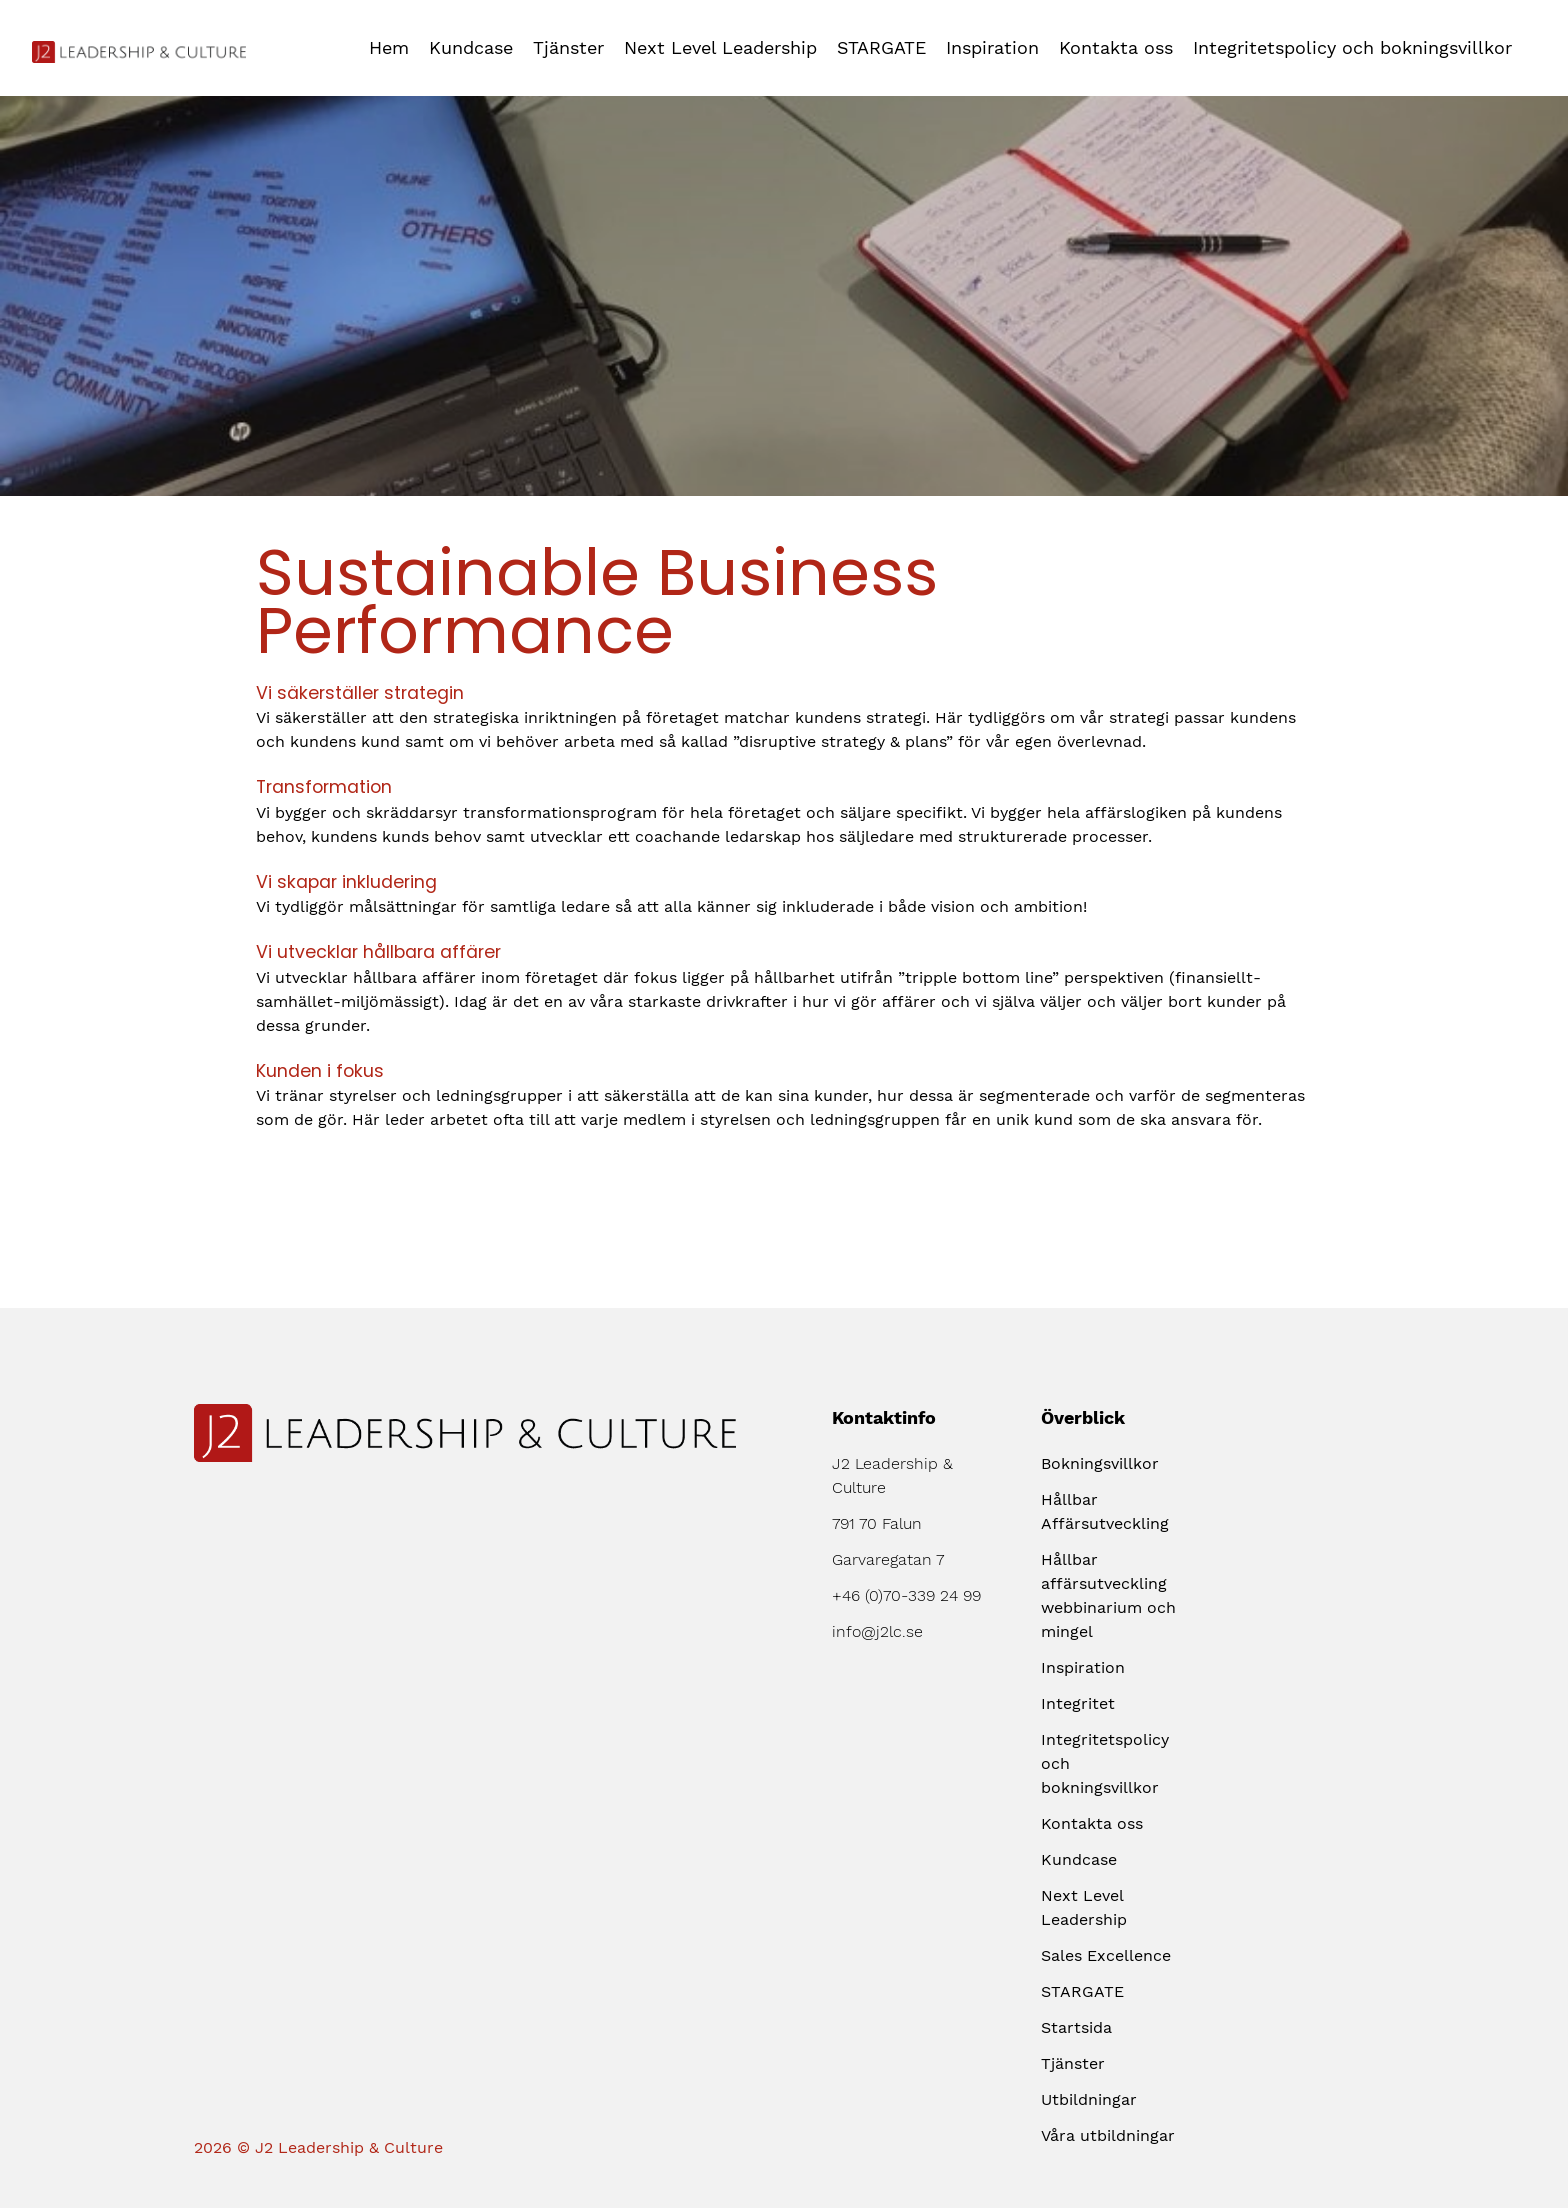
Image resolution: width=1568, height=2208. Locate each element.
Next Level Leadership (720, 47)
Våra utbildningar (1108, 2135)
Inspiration (992, 47)
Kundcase (471, 47)
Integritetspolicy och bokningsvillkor (1352, 47)
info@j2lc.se (877, 1631)
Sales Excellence (1106, 1955)
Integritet (1078, 1703)
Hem (389, 47)
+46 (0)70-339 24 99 (906, 1595)
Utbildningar (1089, 2099)
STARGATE (881, 47)
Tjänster (568, 47)
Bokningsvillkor (1100, 1463)
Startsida (1076, 2027)
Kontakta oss (1116, 47)
